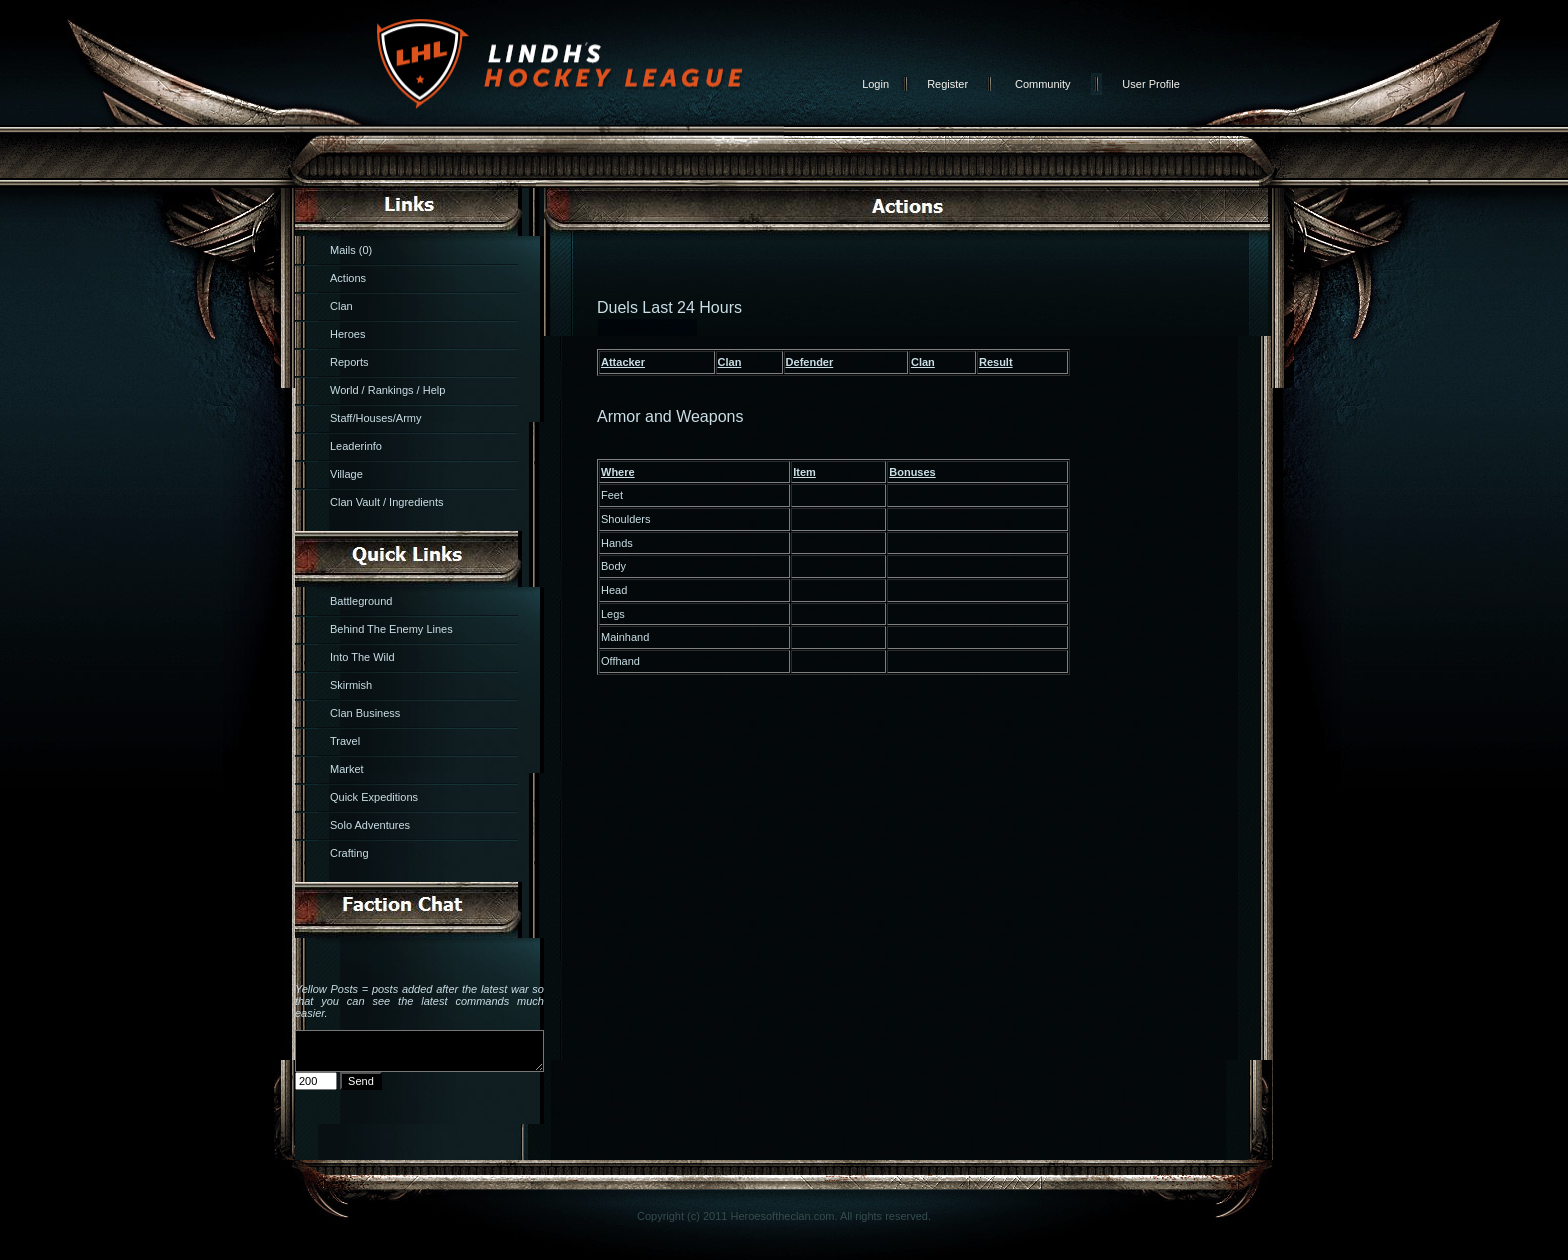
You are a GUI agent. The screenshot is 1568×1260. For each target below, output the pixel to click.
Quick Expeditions (374, 797)
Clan (341, 306)
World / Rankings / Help (387, 390)
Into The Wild (362, 657)
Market (347, 769)
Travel (345, 741)
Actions (348, 278)
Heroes (347, 334)
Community (1043, 84)
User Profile (1150, 84)
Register (947, 84)
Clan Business (365, 713)
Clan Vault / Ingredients (387, 502)
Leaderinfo (356, 446)
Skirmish (351, 685)
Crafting (349, 853)
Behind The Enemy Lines (391, 629)
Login (875, 84)
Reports (349, 362)
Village (346, 474)
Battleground (361, 601)
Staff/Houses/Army (376, 418)
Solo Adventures (370, 825)
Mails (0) (351, 250)
